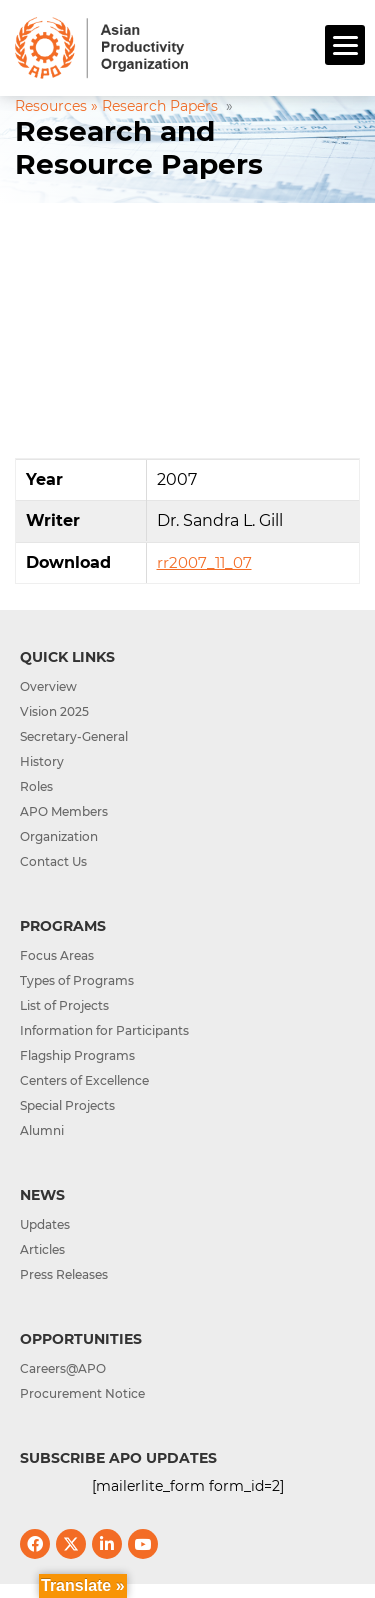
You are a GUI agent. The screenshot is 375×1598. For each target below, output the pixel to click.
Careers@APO (63, 1368)
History (42, 761)
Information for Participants (104, 1030)
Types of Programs (77, 980)
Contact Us (53, 861)
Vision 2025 (54, 711)
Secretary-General (74, 736)
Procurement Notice (82, 1393)
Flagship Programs (77, 1055)
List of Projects (64, 1005)
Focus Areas (57, 955)
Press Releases (64, 1274)
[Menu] (345, 45)
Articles (42, 1249)
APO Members (64, 811)
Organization (59, 836)
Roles (36, 786)
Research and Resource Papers (139, 147)
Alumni (42, 1130)
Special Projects (67, 1105)
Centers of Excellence (84, 1080)
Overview (48, 686)
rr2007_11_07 (204, 562)
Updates (45, 1224)
